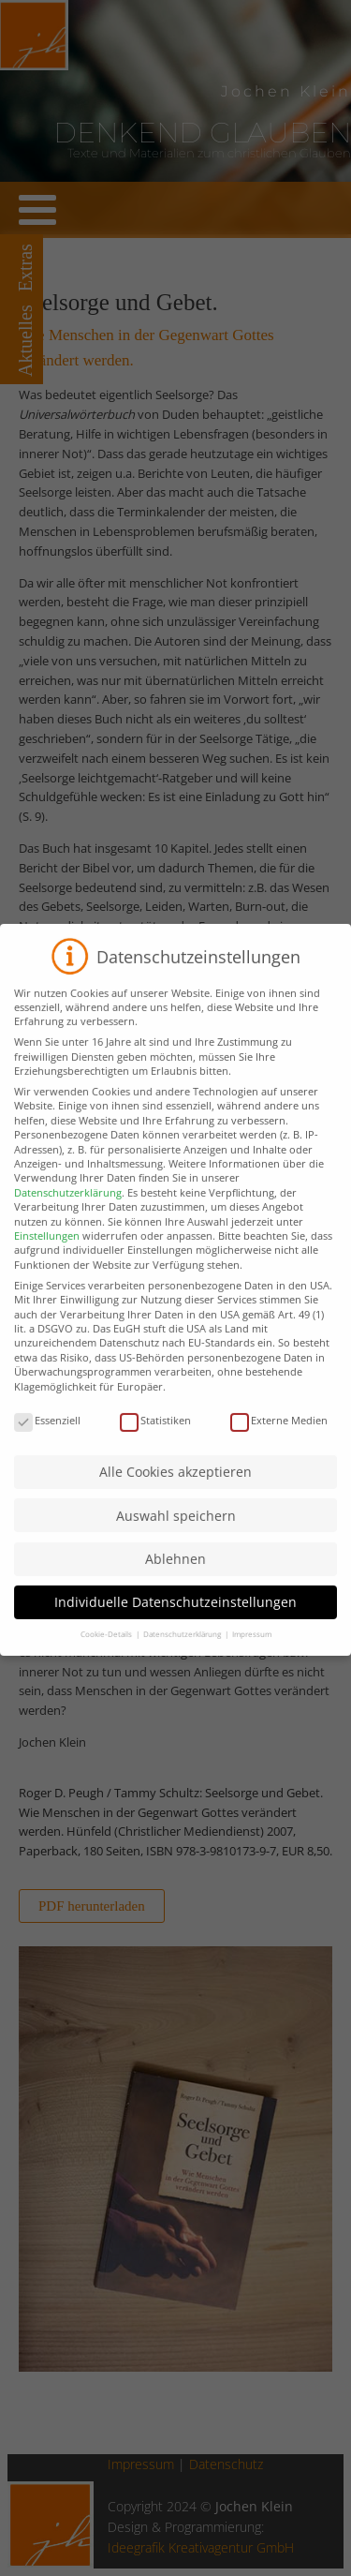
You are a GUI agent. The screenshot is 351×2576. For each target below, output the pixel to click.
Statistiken (155, 1436)
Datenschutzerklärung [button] (183, 1650)
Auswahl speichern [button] (176, 1532)
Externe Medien (279, 1436)
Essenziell (47, 1436)
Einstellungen (47, 1251)
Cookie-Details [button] (107, 1650)
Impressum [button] (251, 1650)
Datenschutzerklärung (68, 1208)
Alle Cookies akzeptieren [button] (175, 1487)
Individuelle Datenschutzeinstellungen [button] (175, 1618)
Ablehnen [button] (175, 1575)
